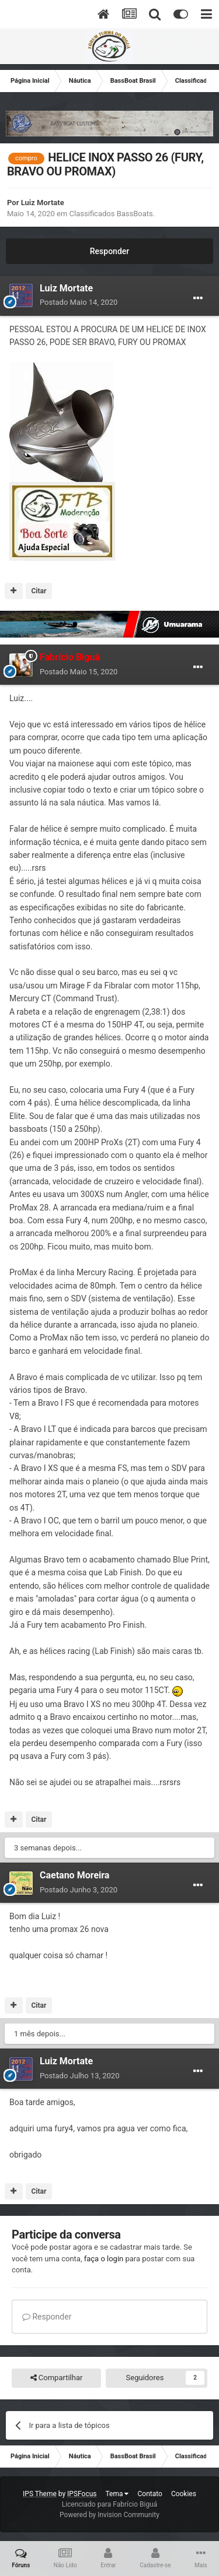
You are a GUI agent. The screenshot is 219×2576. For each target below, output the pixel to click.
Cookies (183, 2494)
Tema (117, 2494)
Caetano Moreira (74, 1875)
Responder (109, 251)
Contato (149, 2494)
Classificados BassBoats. (112, 213)
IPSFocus (81, 2494)
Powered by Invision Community (109, 2515)
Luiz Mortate (42, 202)
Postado (78, 302)
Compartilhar (56, 2378)
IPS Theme (40, 2494)
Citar (38, 591)
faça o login (104, 2258)
